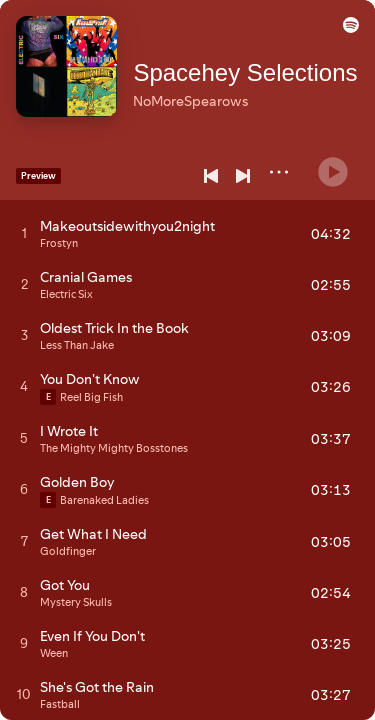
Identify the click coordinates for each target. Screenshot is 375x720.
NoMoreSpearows (201, 91)
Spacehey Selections (256, 62)
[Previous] (211, 176)
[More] (279, 172)
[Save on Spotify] (211, 121)
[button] (347, 34)
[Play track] (24, 233)
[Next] (243, 176)
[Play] (333, 164)
